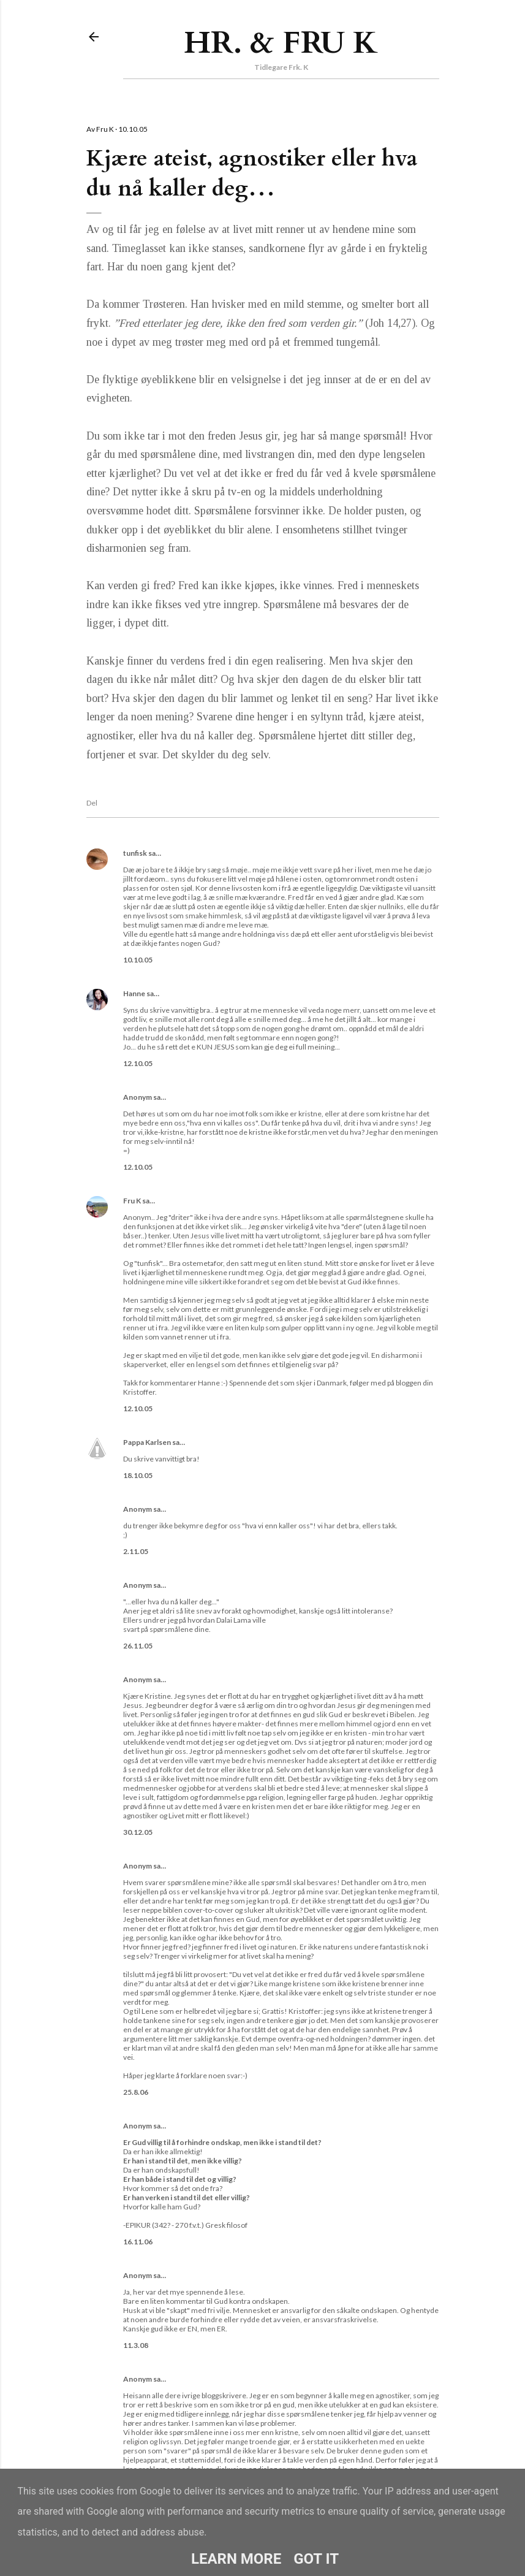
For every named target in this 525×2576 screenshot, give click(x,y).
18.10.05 (138, 1475)
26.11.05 (138, 1645)
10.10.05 (138, 959)
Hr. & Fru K (281, 43)
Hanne (134, 993)
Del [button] (91, 802)
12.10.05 (138, 1063)
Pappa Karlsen (147, 1442)
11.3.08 (135, 2345)
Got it (316, 2558)
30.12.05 (138, 1832)
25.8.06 (135, 2092)
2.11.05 (135, 1551)
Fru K (132, 1200)
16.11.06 (138, 2241)
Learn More (236, 2558)
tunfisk (135, 853)
